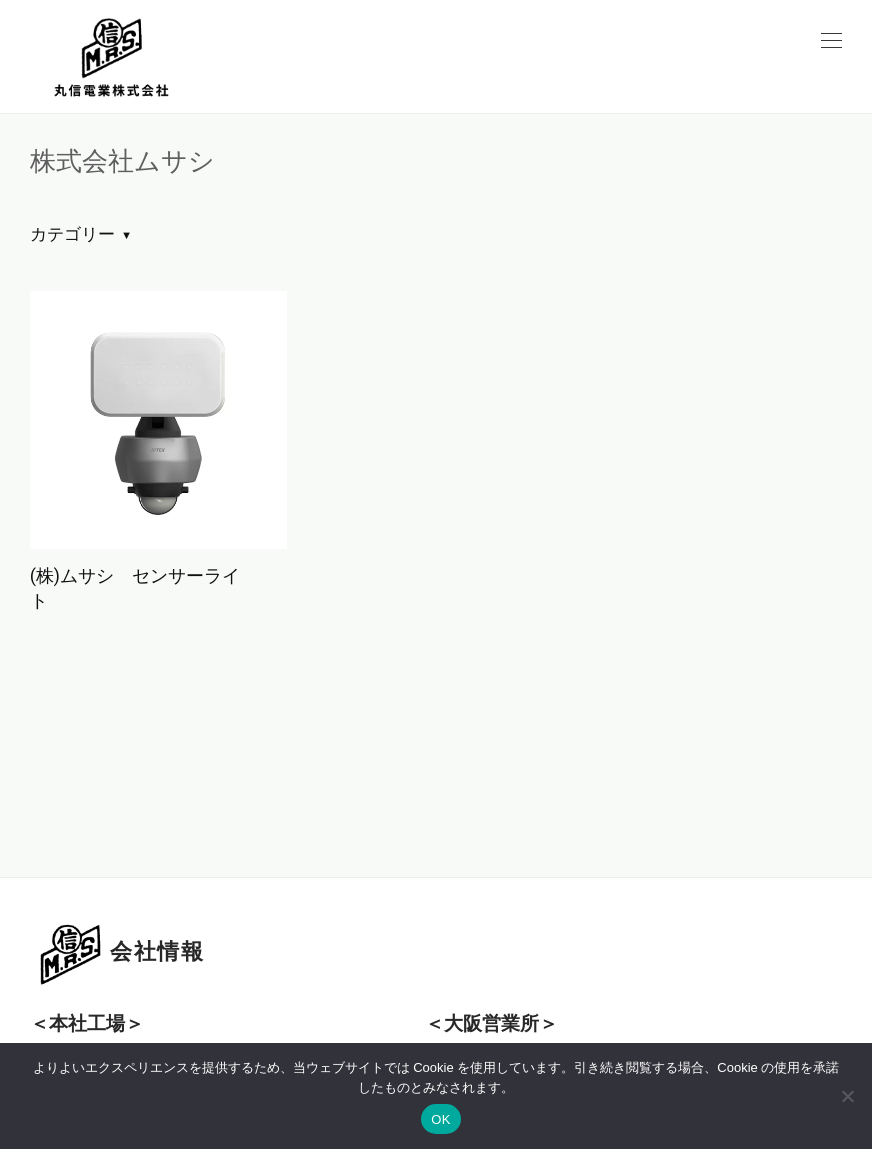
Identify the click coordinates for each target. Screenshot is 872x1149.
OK (440, 1119)
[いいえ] (847, 1096)
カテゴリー (72, 234)
